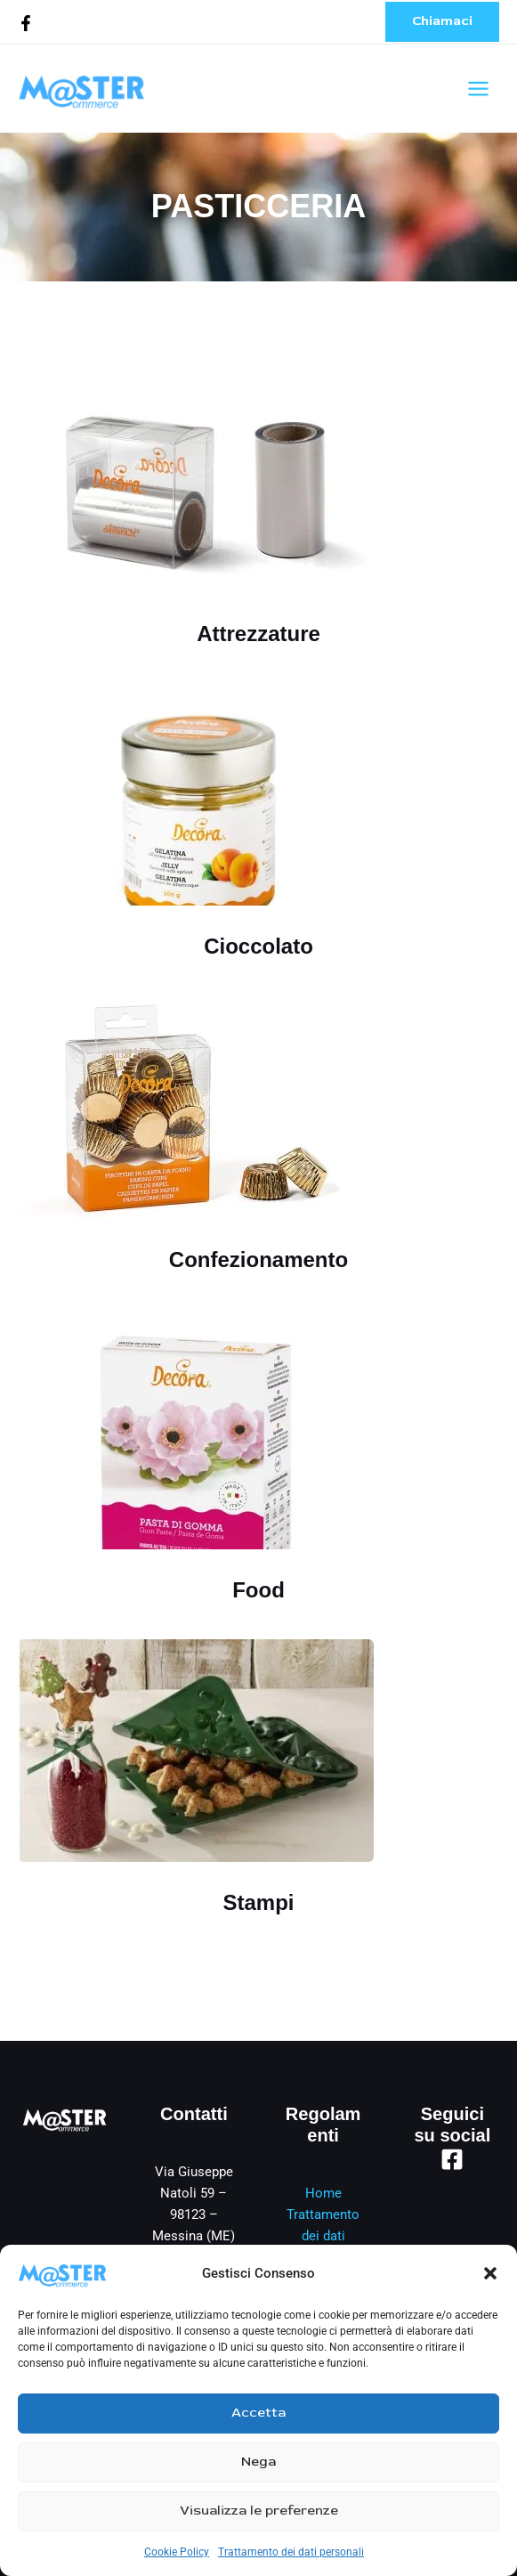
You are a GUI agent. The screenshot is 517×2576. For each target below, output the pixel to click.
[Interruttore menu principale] (478, 89)
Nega (258, 2461)
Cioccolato (258, 946)
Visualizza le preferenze (259, 2510)
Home (323, 2193)
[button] (490, 2273)
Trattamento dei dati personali (291, 2552)
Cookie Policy (176, 2552)
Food (258, 1590)
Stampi (258, 1902)
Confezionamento (258, 1259)
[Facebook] (26, 23)
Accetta (258, 2412)
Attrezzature (258, 634)
